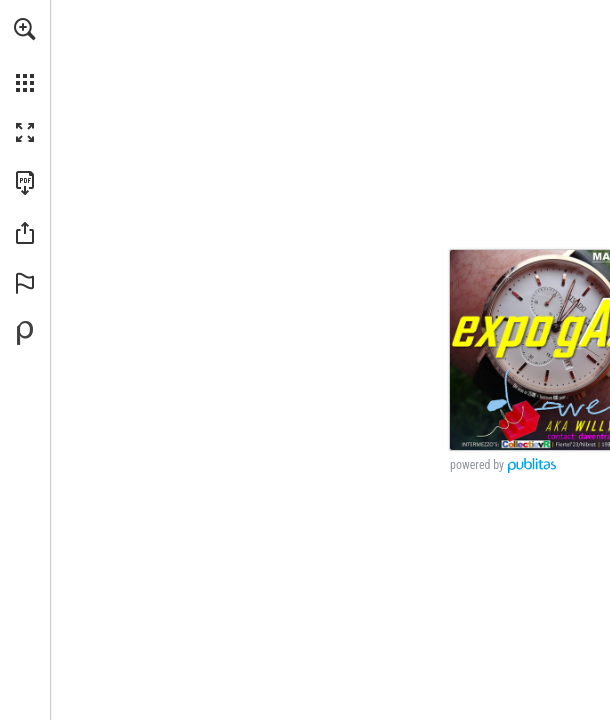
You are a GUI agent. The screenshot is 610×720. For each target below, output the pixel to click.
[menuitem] (25, 55)
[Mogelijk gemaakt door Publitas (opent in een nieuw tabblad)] (25, 333)
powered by (477, 465)
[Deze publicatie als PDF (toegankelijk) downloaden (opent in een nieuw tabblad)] (25, 183)
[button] (25, 29)
